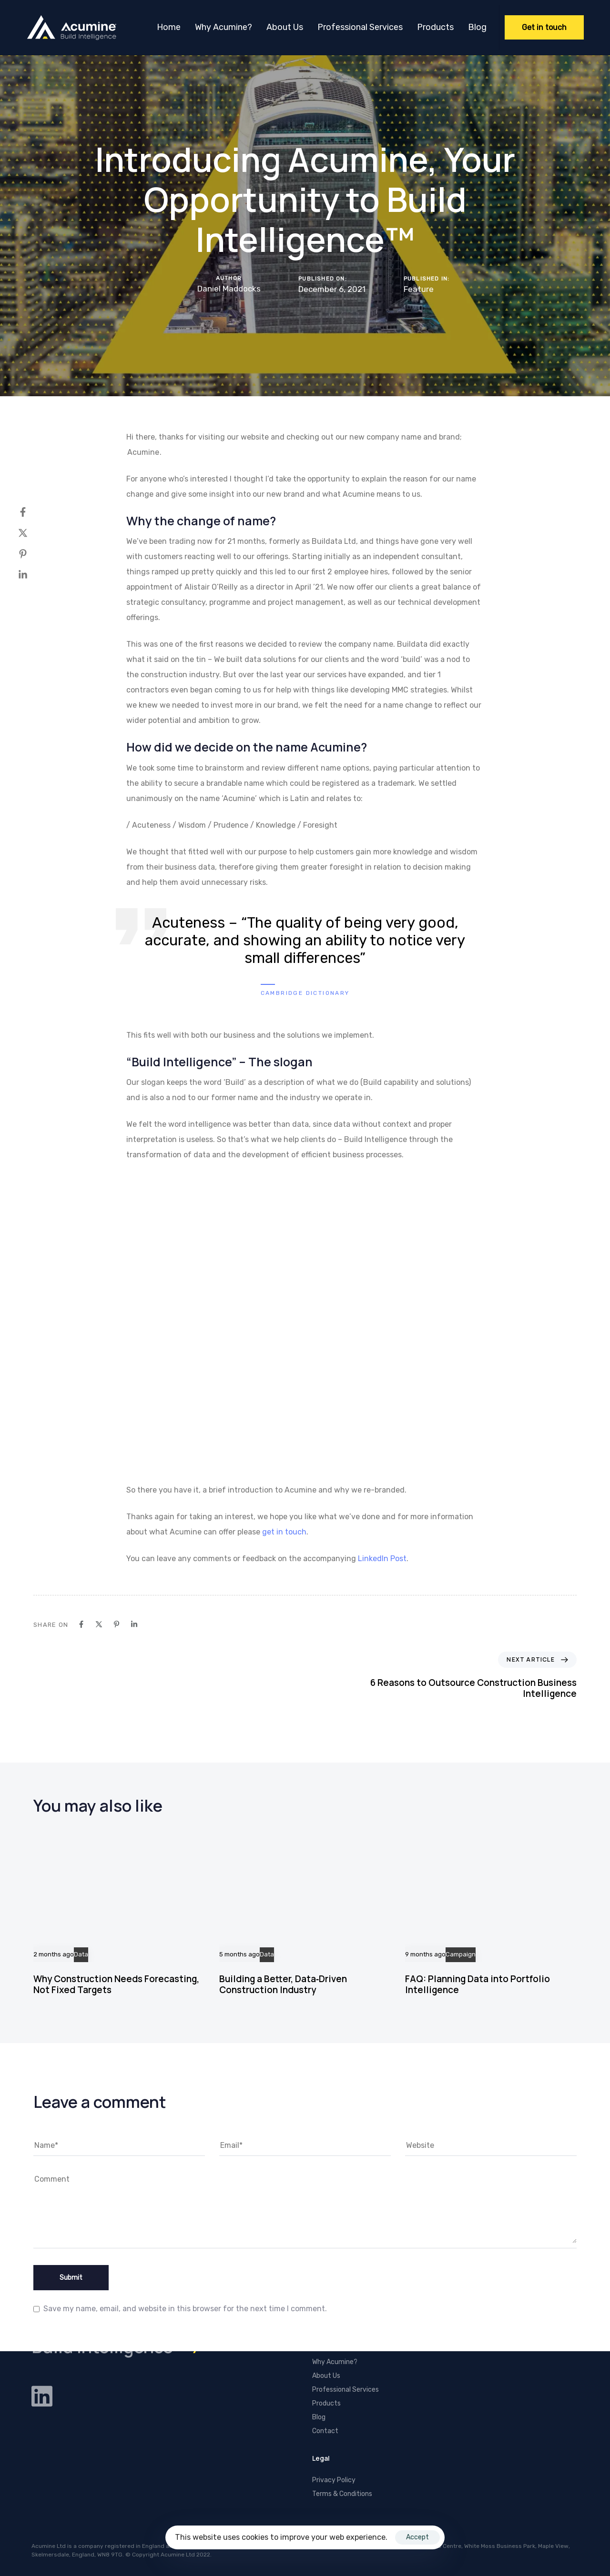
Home (169, 27)
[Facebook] (32, 512)
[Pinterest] (32, 554)
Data (81, 1954)
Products (435, 27)
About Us (284, 27)
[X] (32, 533)
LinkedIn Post (382, 1558)
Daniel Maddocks (229, 288)
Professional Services (360, 27)
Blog (477, 27)
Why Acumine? (223, 27)
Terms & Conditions (342, 2494)
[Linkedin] (32, 575)
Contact (325, 2431)
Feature (419, 289)
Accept (417, 2537)
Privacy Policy (334, 2480)
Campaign (461, 1954)
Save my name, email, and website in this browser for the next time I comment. (185, 2308)
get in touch (284, 1531)
